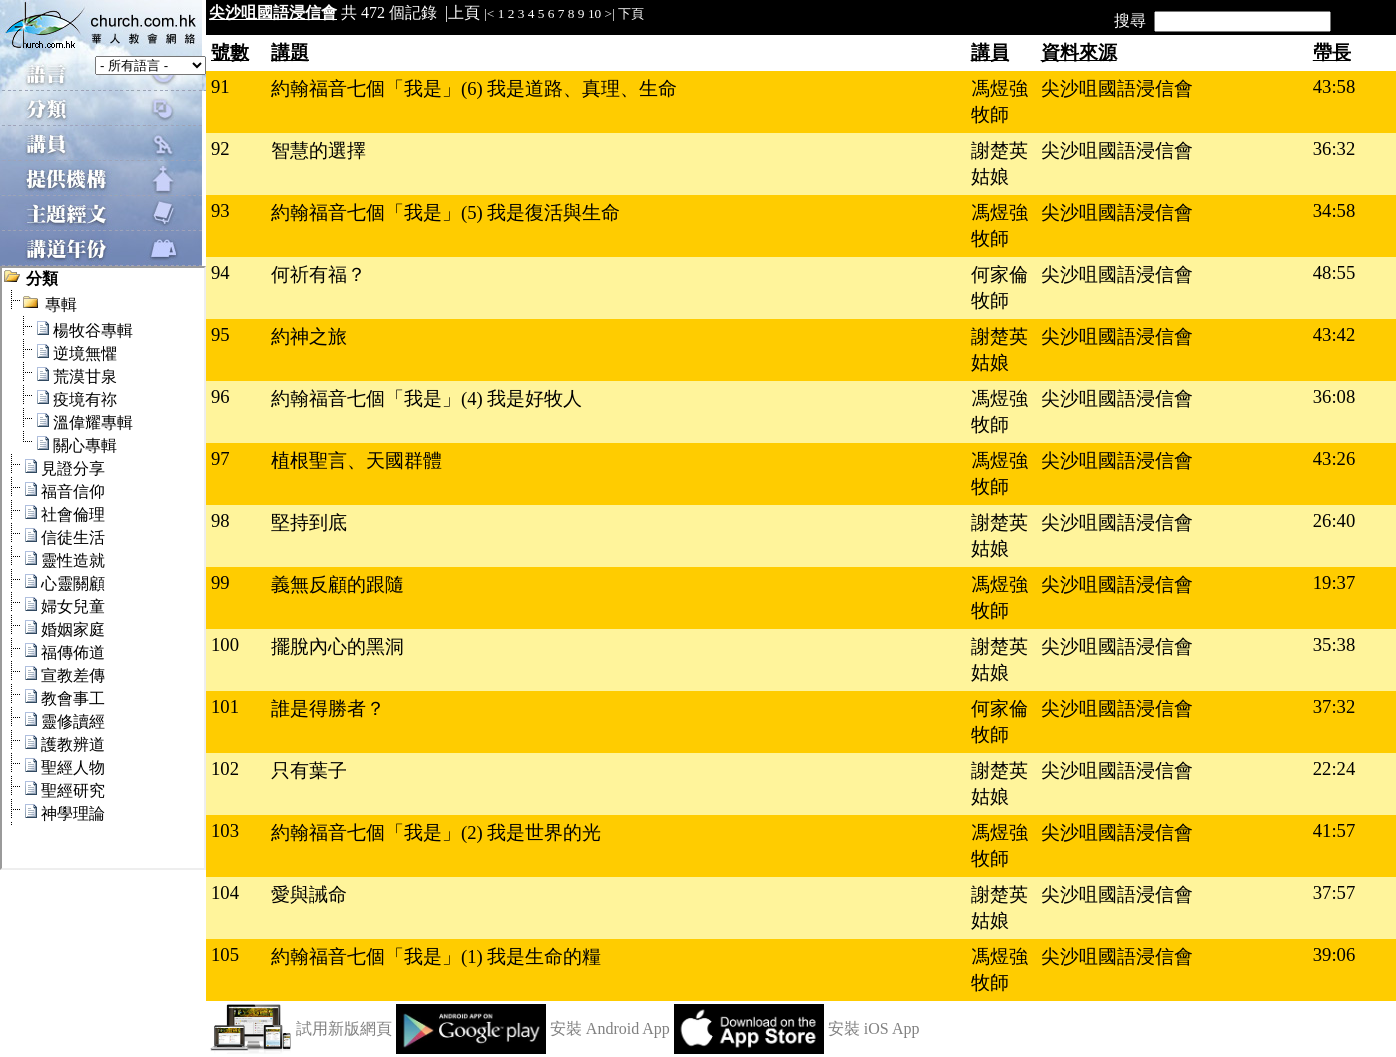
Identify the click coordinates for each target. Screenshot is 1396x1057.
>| (610, 13)
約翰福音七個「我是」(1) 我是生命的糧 (436, 956)
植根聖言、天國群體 (356, 460)
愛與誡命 (309, 894)
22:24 (1334, 768)
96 (220, 396)
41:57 (1334, 830)
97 (220, 458)
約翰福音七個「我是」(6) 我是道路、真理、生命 (474, 88)
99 (220, 582)
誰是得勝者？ (328, 708)
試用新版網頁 (344, 1028)
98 (220, 520)
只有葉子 (309, 770)
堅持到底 (309, 522)
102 (225, 768)
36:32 (1334, 148)
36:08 (1334, 396)
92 (220, 148)
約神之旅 (309, 336)
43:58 (1334, 86)
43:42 (1334, 334)
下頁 (631, 13)
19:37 (1334, 582)
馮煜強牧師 (999, 101)
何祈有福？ (318, 274)
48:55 (1334, 272)
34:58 (1334, 210)
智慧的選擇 (318, 150)
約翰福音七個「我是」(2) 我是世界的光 (436, 832)
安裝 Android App (610, 1028)
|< (489, 13)
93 (220, 210)
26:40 (1334, 520)
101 (225, 706)
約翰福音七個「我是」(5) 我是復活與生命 (445, 212)
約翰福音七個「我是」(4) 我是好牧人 (426, 398)
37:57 (1334, 892)
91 (220, 86)
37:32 (1334, 706)
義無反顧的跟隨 (337, 584)
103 (225, 830)
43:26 (1334, 458)
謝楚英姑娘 (999, 163)
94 (220, 272)
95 (220, 334)
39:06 (1334, 954)
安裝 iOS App (874, 1028)
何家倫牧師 (999, 287)
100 (225, 644)
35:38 (1334, 644)
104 (225, 892)
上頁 (464, 12)
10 (594, 13)
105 (225, 954)
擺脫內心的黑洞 (337, 646)
